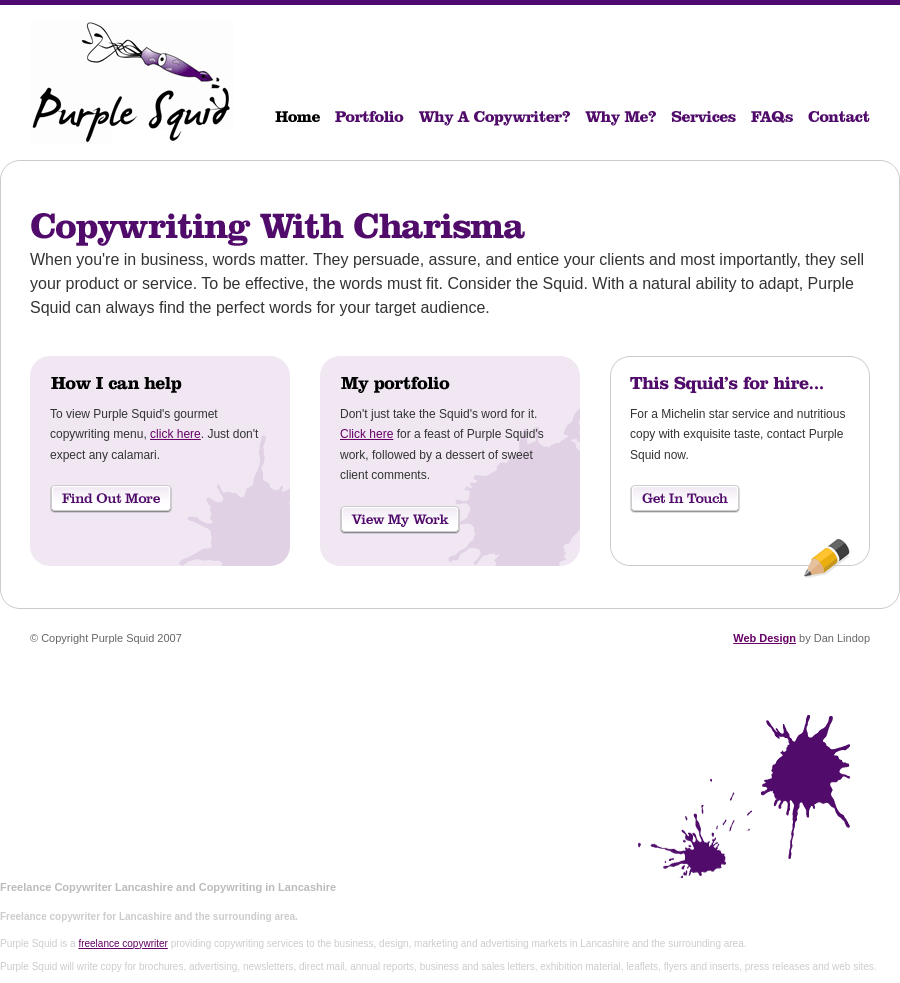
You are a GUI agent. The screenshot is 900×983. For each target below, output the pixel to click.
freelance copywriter (122, 943)
